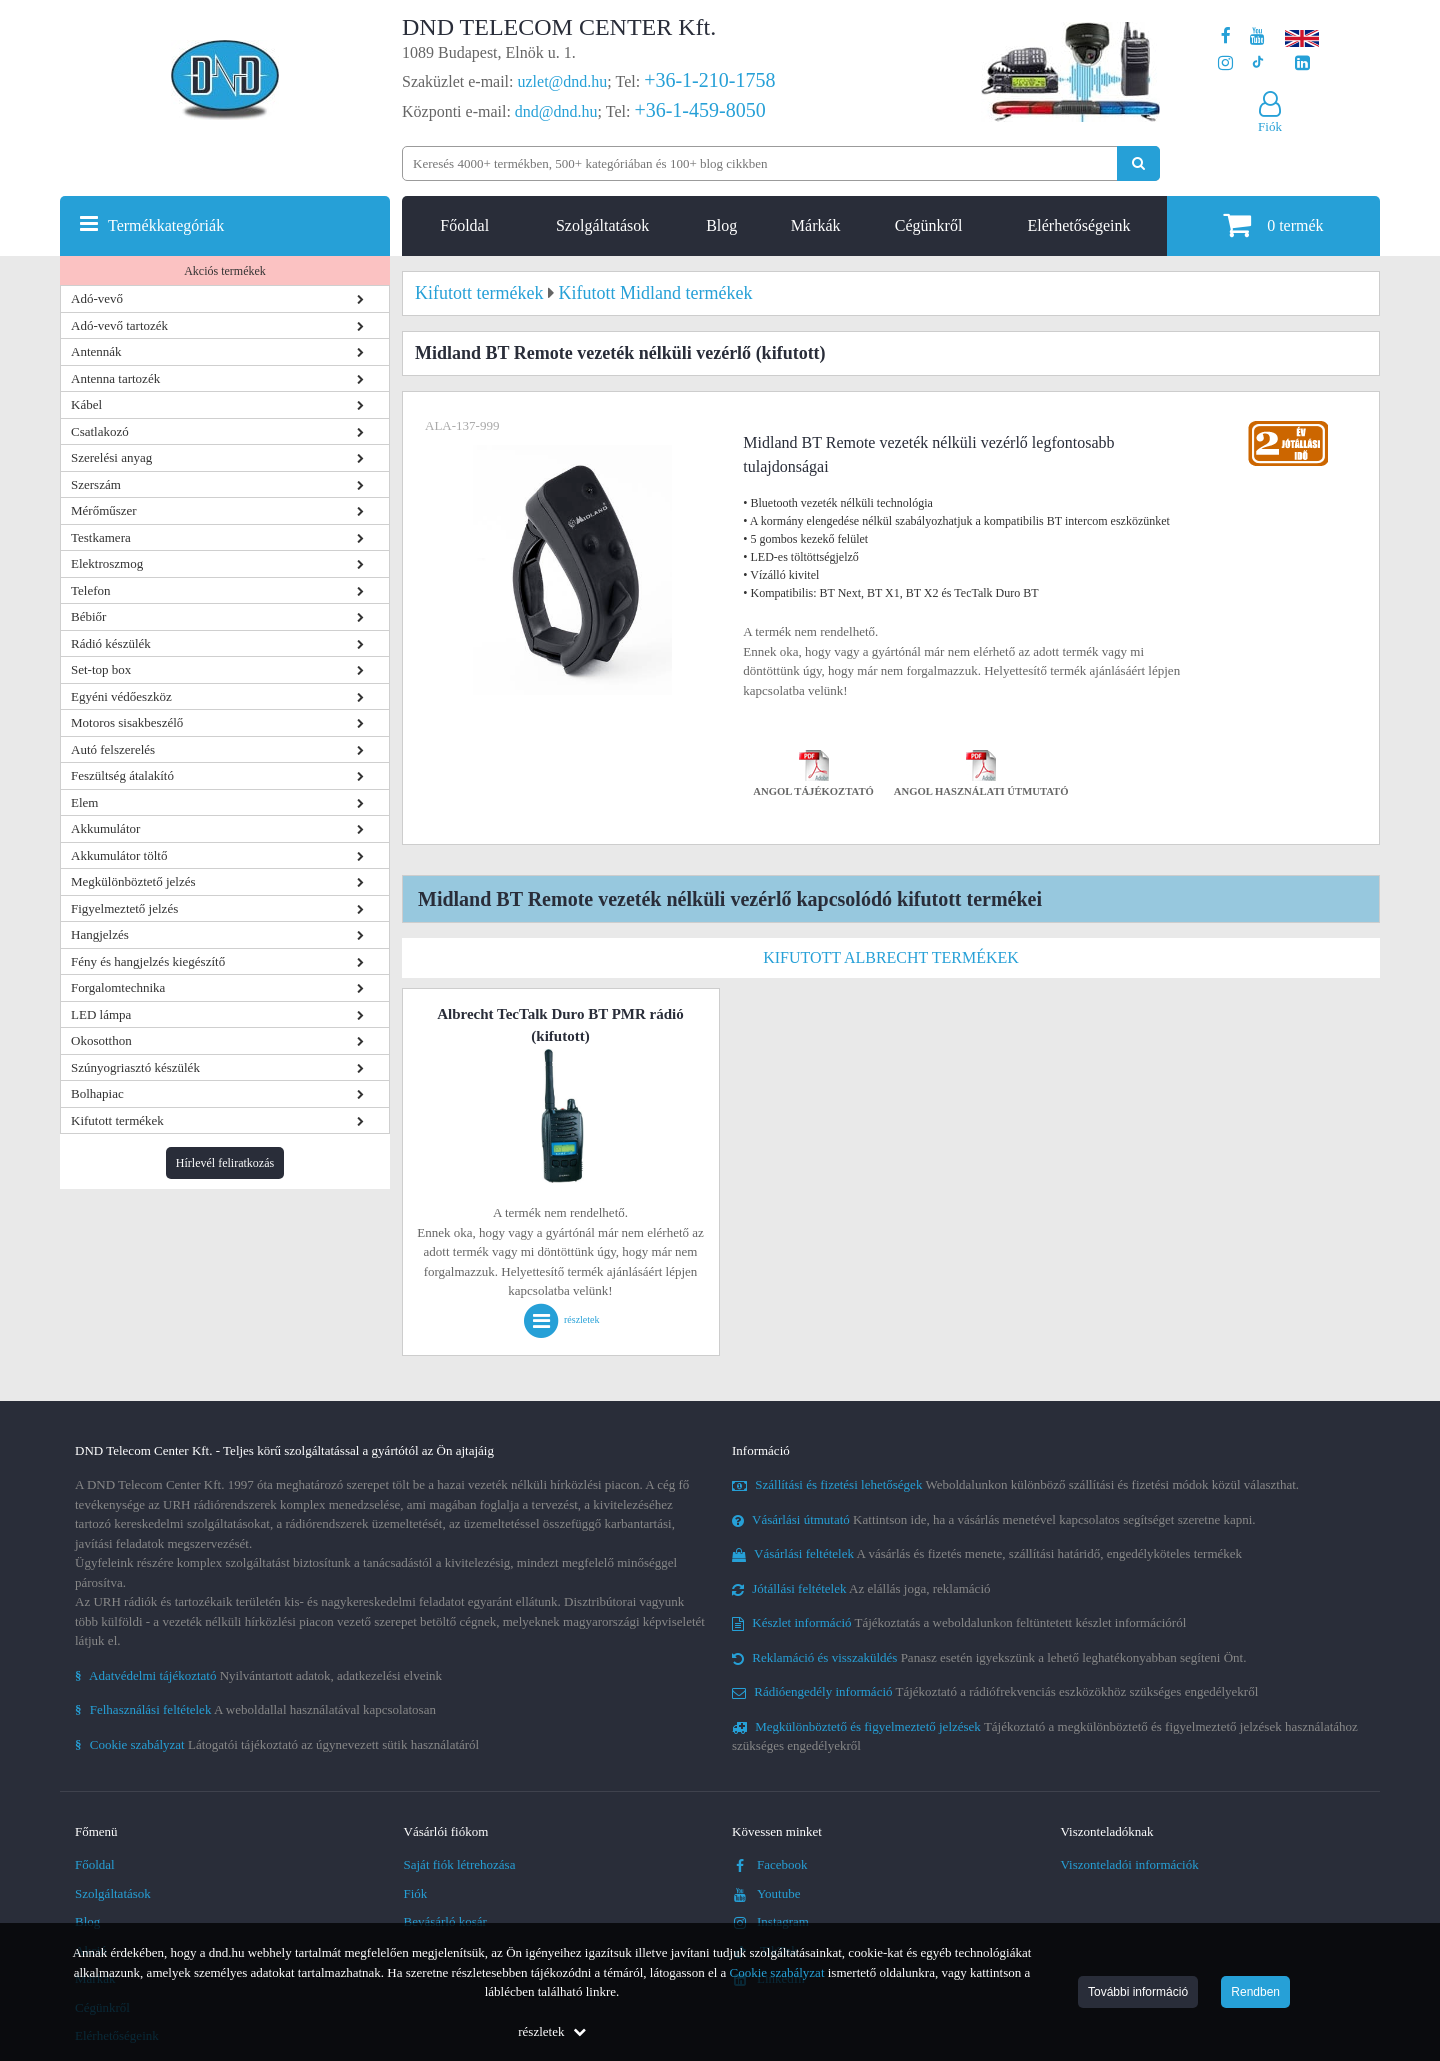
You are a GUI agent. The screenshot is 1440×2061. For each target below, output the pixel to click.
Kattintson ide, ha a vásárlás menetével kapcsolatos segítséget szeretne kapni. (994, 1519)
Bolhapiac (97, 1093)
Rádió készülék (111, 643)
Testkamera (101, 537)
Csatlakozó (100, 431)
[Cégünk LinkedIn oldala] (1302, 63)
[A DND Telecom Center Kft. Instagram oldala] (1225, 63)
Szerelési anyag (111, 457)
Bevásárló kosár (445, 1921)
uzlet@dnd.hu (563, 81)
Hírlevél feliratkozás (225, 1163)
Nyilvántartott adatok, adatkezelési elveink (258, 1675)
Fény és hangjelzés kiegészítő (148, 961)
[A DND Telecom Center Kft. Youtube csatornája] (1257, 36)
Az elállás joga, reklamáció (861, 1588)
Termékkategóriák (166, 225)
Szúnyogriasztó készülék (135, 1067)
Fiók (416, 1893)
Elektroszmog (107, 563)
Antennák (96, 351)
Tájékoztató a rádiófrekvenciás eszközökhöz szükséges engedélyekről (995, 1691)
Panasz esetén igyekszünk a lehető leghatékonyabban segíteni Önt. (989, 1657)
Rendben (1255, 1992)
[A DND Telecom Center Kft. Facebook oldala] (1226, 36)
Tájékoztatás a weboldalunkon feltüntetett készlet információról (959, 1622)
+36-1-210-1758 (709, 80)
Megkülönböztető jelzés (133, 881)
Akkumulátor (105, 828)
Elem (84, 802)
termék (1273, 224)
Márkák (816, 225)
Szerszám (96, 484)
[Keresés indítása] (1138, 163)
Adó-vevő (97, 298)
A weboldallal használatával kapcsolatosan (255, 1709)
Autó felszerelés (113, 749)
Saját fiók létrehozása (460, 1864)
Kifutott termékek (117, 1120)
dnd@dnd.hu (556, 111)
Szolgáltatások (602, 225)
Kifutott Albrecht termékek (891, 957)
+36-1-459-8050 (699, 110)
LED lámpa (101, 1014)
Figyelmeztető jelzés (124, 908)
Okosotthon (101, 1040)
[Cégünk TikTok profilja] (1257, 63)
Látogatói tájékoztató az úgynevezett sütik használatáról (277, 1744)
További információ (1138, 1992)
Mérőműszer (104, 510)
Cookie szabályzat (777, 1972)
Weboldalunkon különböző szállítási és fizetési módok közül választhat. (1015, 1484)
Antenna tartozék (115, 378)
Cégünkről (929, 225)
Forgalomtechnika (118, 987)
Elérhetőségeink (1078, 225)
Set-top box (101, 669)
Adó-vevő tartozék (119, 325)
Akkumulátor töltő (119, 855)
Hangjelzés (100, 934)
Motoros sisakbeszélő (127, 722)
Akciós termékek (225, 271)
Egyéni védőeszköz (121, 696)
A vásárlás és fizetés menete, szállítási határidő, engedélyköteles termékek (987, 1553)
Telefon (91, 590)
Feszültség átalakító (122, 775)
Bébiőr (88, 616)
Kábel (86, 404)
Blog (721, 225)
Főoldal (464, 225)
